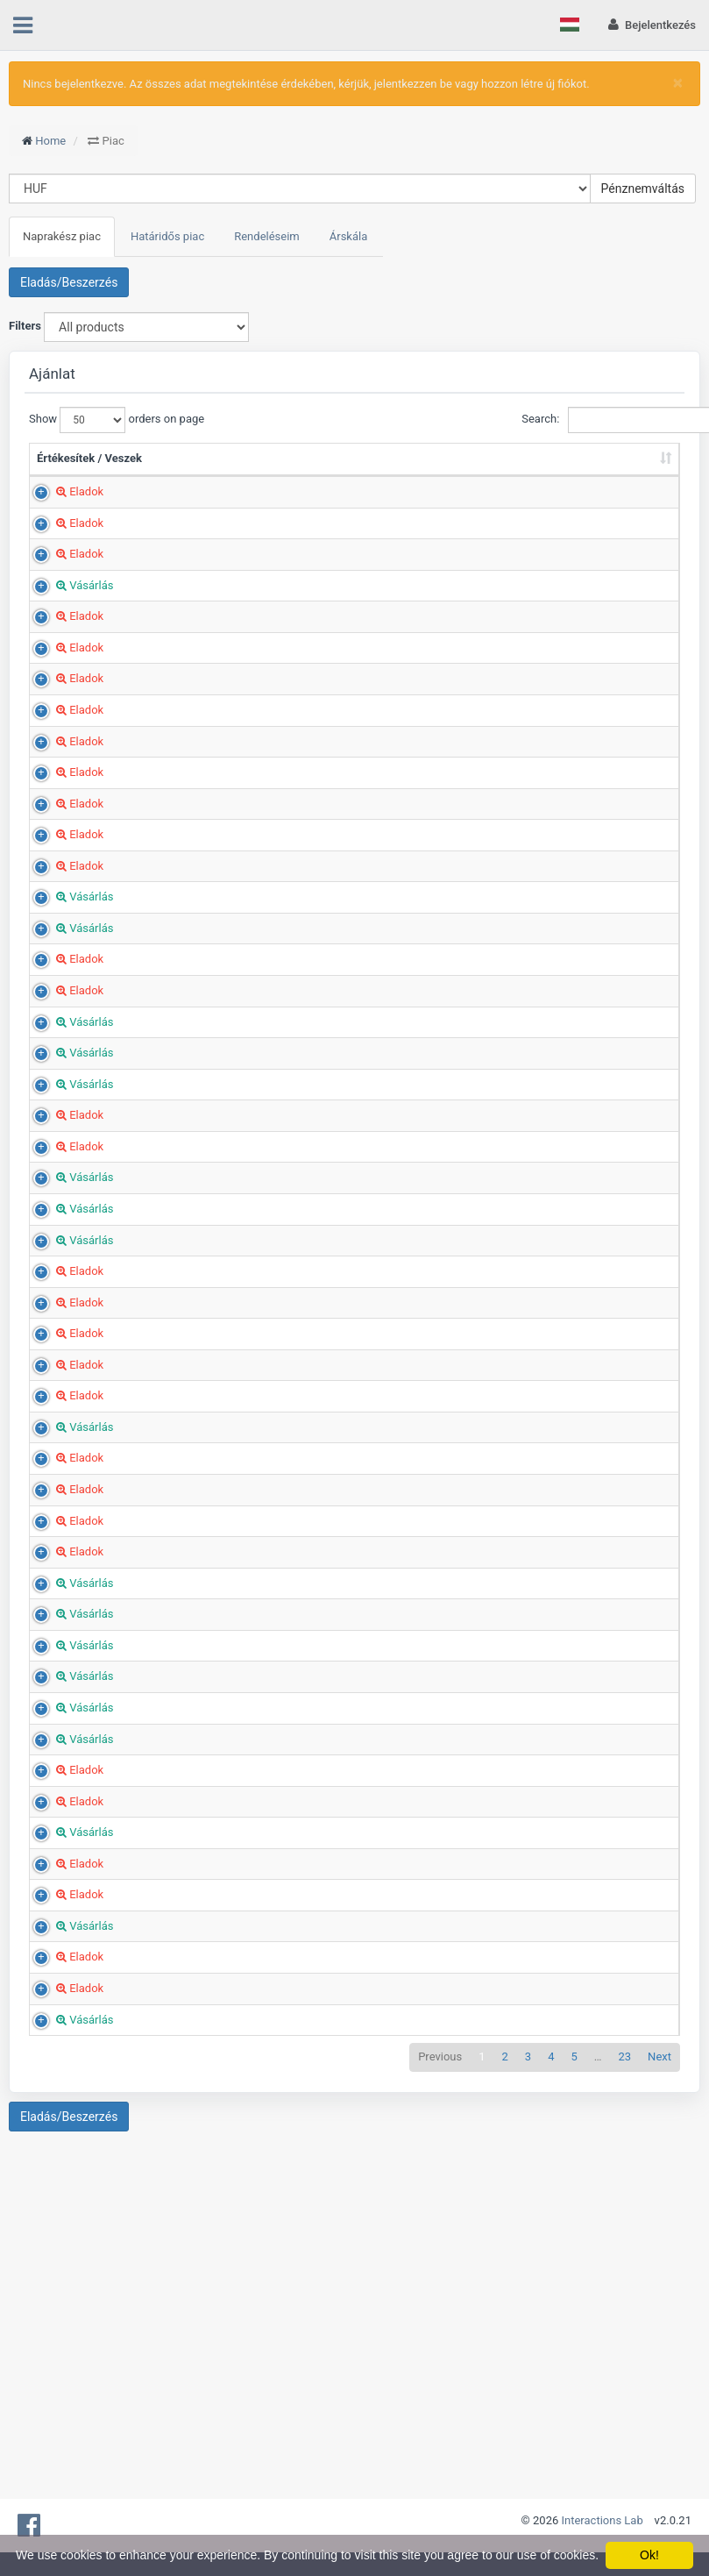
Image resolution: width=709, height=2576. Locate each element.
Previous (440, 2301)
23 (624, 2301)
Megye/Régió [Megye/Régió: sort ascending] (455, 474)
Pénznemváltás (642, 188)
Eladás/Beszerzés (68, 282)
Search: (600, 420)
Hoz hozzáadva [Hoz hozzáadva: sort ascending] (621, 466)
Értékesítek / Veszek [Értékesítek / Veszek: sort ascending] (69, 466)
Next (659, 2301)
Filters (25, 325)
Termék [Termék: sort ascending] (157, 474)
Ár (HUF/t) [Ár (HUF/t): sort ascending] (365, 466)
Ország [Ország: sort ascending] (541, 474)
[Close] (678, 83)
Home (50, 140)
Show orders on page (92, 420)
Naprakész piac (62, 236)
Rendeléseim (267, 236)
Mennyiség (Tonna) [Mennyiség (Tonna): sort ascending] (284, 466)
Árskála (349, 236)
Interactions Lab (602, 2520)
